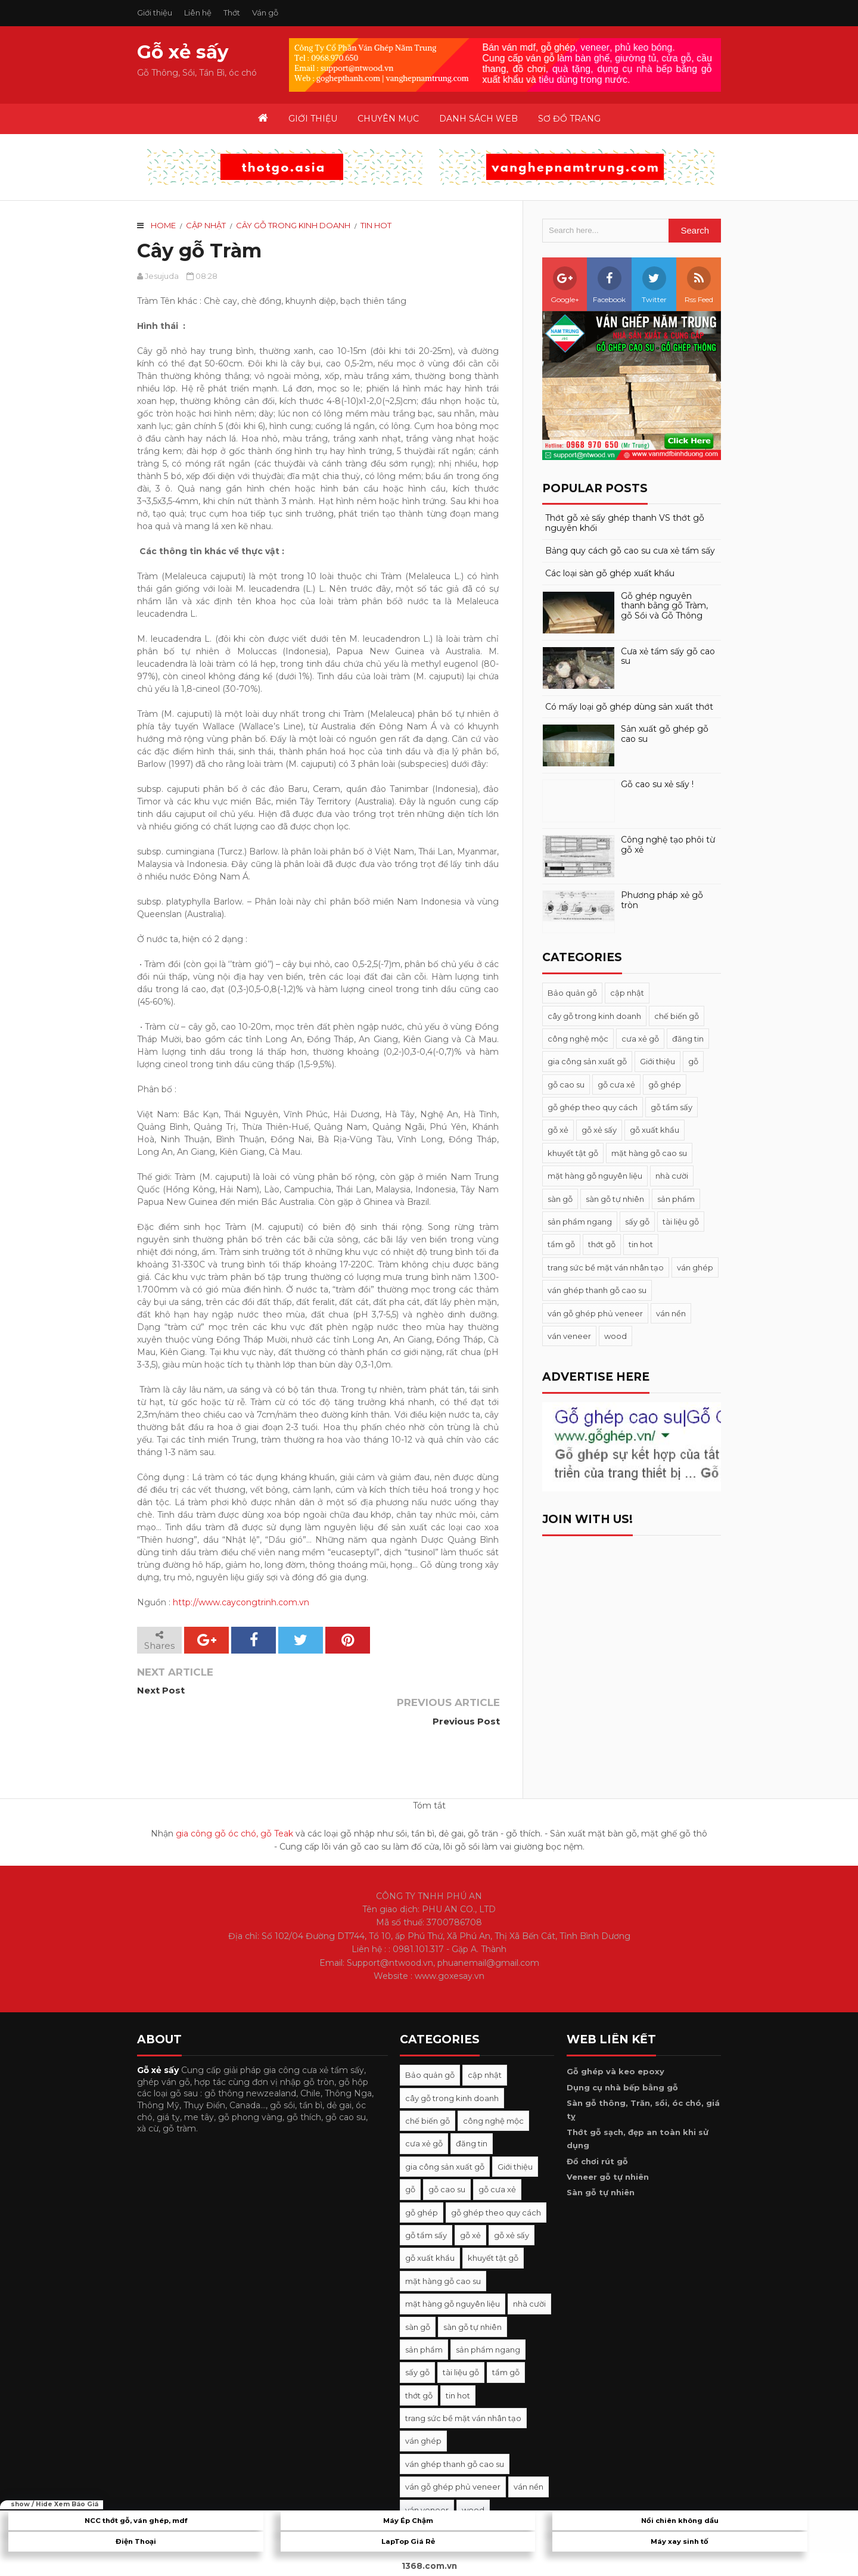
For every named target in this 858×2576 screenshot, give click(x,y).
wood (615, 1336)
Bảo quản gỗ (572, 993)
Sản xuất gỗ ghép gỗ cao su (664, 734)
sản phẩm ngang (580, 1221)
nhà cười (671, 1175)
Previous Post (465, 1690)
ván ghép (695, 1267)
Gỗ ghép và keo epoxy (615, 2040)
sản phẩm (676, 1199)
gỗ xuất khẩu (654, 1130)
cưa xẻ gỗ (640, 1038)
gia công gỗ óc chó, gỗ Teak (234, 1802)
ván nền (671, 1313)
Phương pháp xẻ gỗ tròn (662, 900)
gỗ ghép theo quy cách (593, 1107)
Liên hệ (198, 12)
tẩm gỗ (561, 1244)
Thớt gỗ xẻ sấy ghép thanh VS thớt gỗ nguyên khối (624, 523)
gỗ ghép (664, 1084)
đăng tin (688, 1038)
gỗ (693, 1061)
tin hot (375, 225)
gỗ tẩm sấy (671, 1107)
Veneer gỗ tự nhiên (608, 2146)
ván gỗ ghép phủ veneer (595, 1313)
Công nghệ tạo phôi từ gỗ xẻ (668, 845)
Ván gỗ (265, 12)
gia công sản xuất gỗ (587, 1061)
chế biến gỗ (676, 1016)
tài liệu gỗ (681, 1221)
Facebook (609, 285)
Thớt (231, 12)
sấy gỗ (637, 1221)
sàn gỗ (560, 1199)
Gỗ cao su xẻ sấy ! (657, 784)
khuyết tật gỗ (573, 1153)
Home (163, 225)
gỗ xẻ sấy (599, 1130)
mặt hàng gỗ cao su (649, 1153)
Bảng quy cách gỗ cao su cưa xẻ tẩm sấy (630, 551)
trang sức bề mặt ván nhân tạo (606, 1267)
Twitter (654, 285)
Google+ (565, 285)
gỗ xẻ (558, 1130)
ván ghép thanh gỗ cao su (597, 1290)
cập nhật (206, 225)
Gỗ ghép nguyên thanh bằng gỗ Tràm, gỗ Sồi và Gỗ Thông (664, 606)
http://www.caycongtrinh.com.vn (241, 1602)
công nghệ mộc (578, 1038)
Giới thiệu (154, 12)
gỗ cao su (566, 1084)
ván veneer (569, 1336)
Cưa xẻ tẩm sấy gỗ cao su (668, 657)
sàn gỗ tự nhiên (615, 1199)
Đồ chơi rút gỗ (597, 2130)
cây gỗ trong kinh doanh (293, 225)
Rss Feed (699, 285)
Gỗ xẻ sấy (182, 52)
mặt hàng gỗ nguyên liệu (595, 1175)
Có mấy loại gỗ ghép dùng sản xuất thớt (629, 707)
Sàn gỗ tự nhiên (601, 2161)
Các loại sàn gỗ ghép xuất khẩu (609, 573)
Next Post (161, 1690)
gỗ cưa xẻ (616, 1084)
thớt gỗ (601, 1244)
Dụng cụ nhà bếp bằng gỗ (622, 2056)
